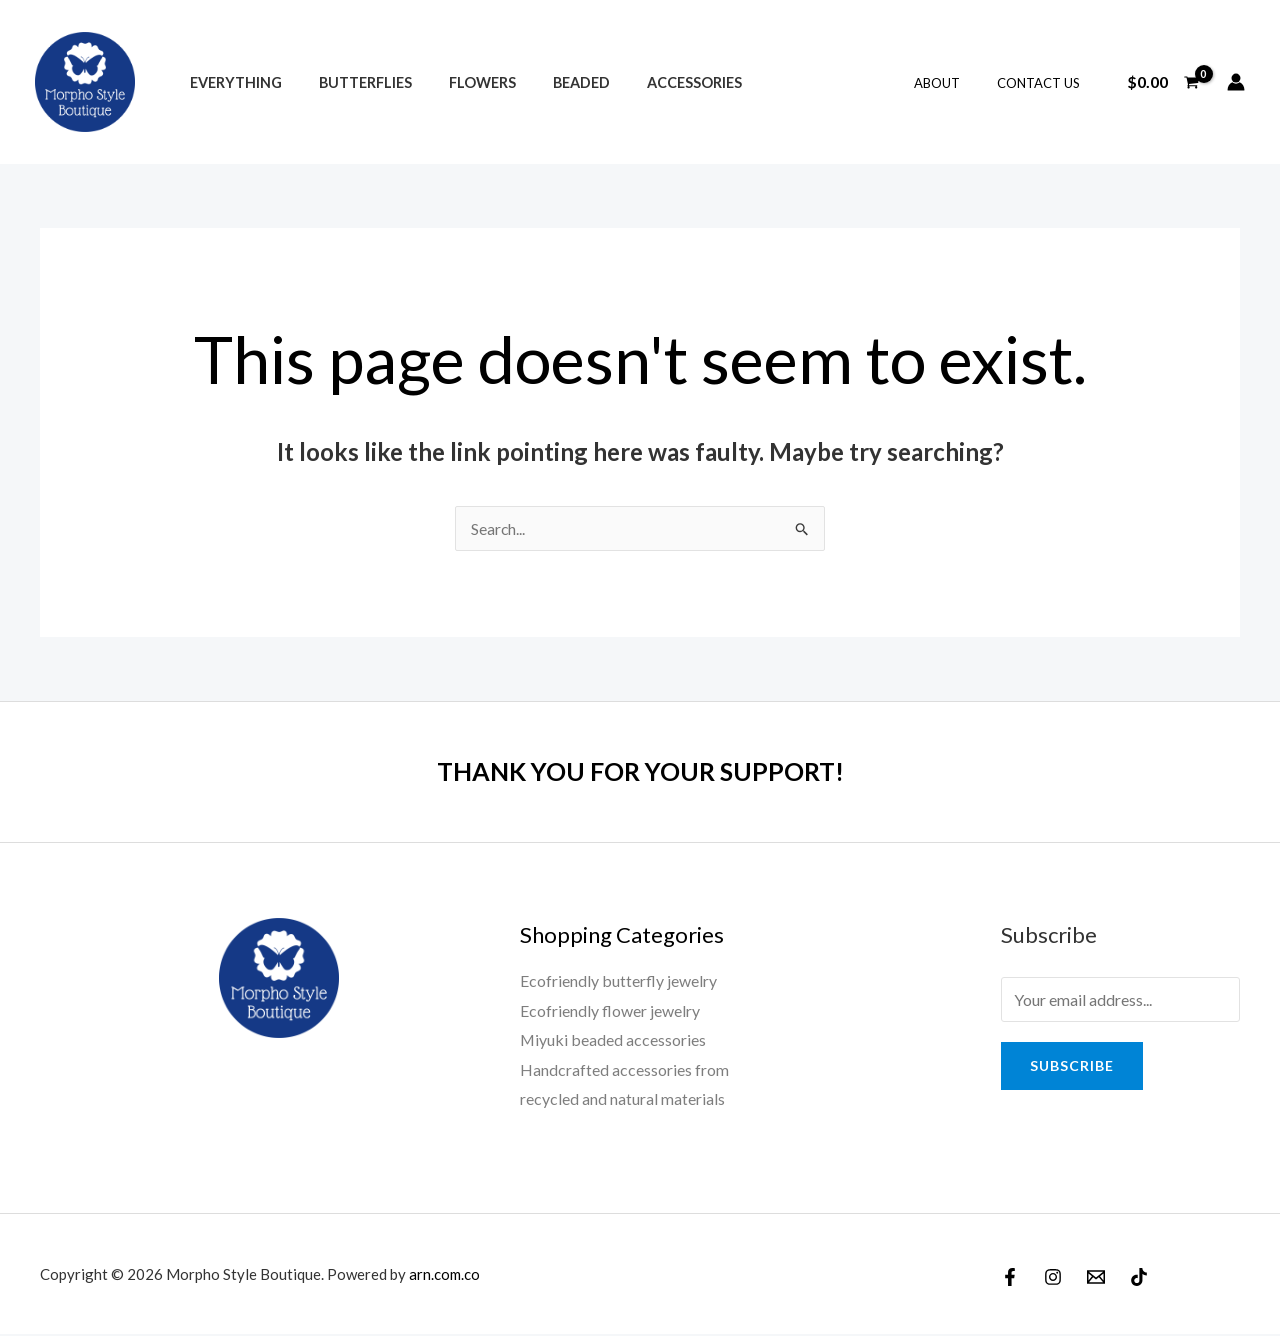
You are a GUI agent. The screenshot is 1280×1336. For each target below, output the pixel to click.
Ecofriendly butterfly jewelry (618, 980)
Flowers (461, 82)
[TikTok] (1139, 1278)
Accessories (657, 82)
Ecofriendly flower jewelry (610, 1010)
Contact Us (1043, 83)
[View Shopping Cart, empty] (1162, 82)
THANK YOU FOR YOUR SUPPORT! (640, 771)
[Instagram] (1053, 1278)
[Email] (1096, 1278)
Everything (231, 82)
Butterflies (352, 82)
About (953, 83)
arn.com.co (444, 1275)
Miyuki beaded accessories (613, 1040)
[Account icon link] (1236, 82)
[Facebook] (1010, 1278)
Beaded (552, 82)
